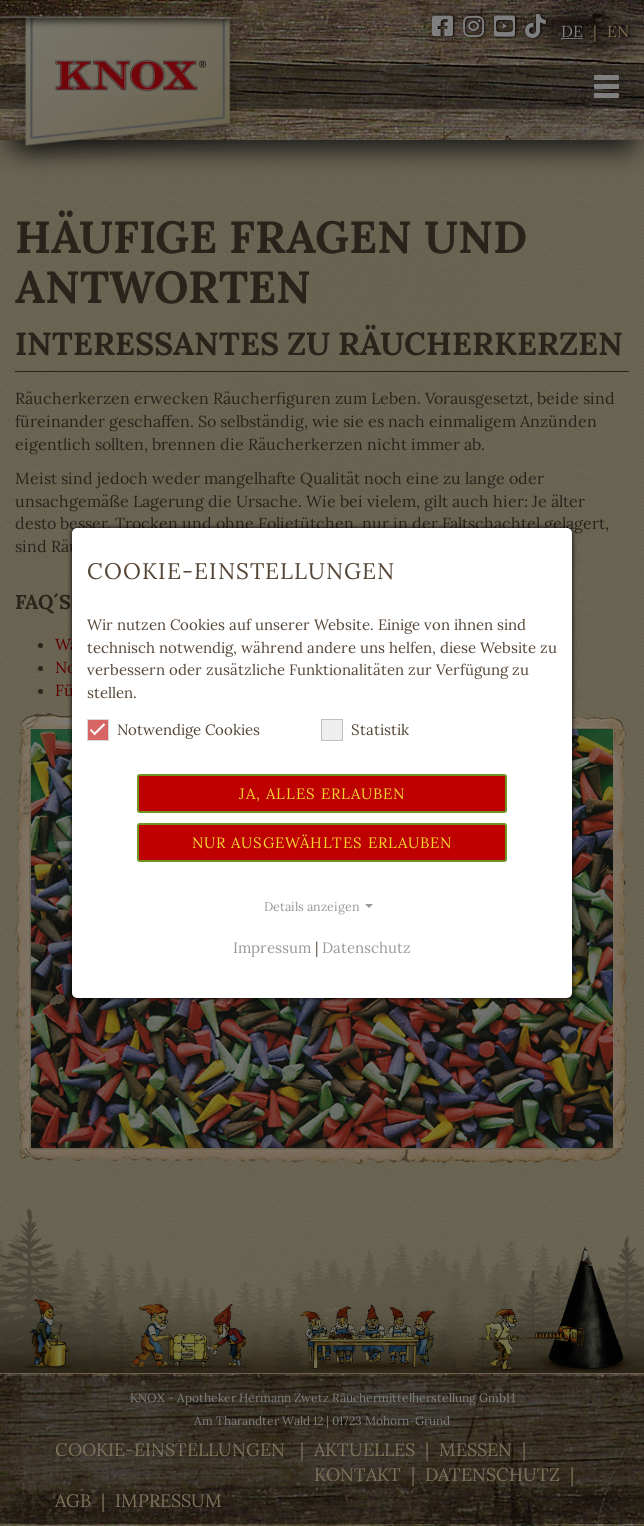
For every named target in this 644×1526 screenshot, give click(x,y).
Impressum (272, 947)
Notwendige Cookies (173, 730)
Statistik (365, 730)
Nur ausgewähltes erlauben (322, 842)
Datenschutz (366, 947)
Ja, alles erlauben (322, 793)
